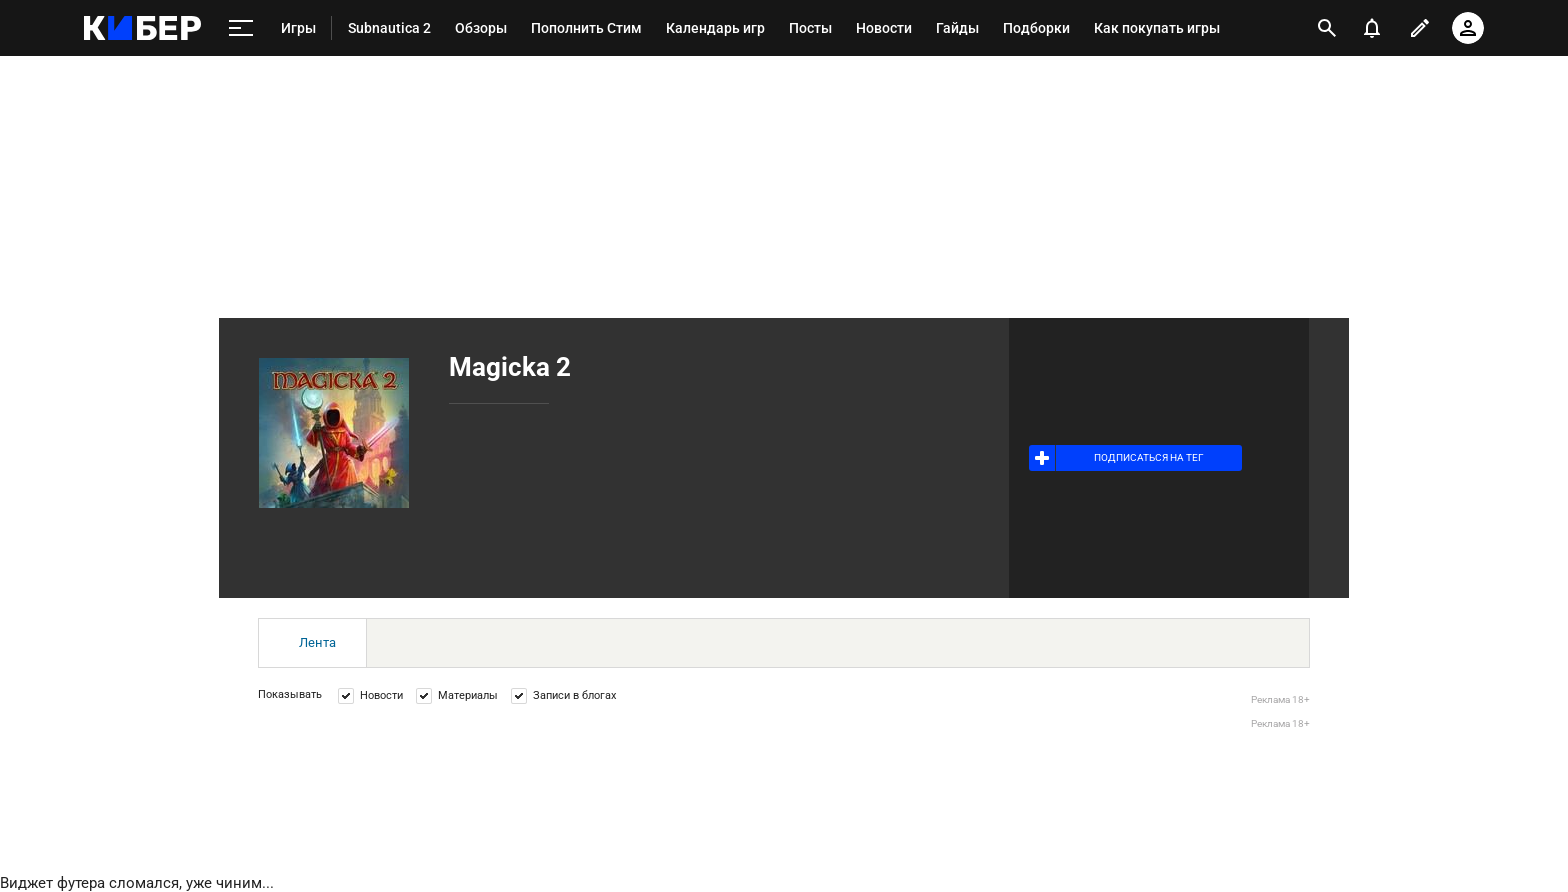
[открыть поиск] (1327, 28)
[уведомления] (1372, 28)
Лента (317, 642)
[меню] (241, 28)
